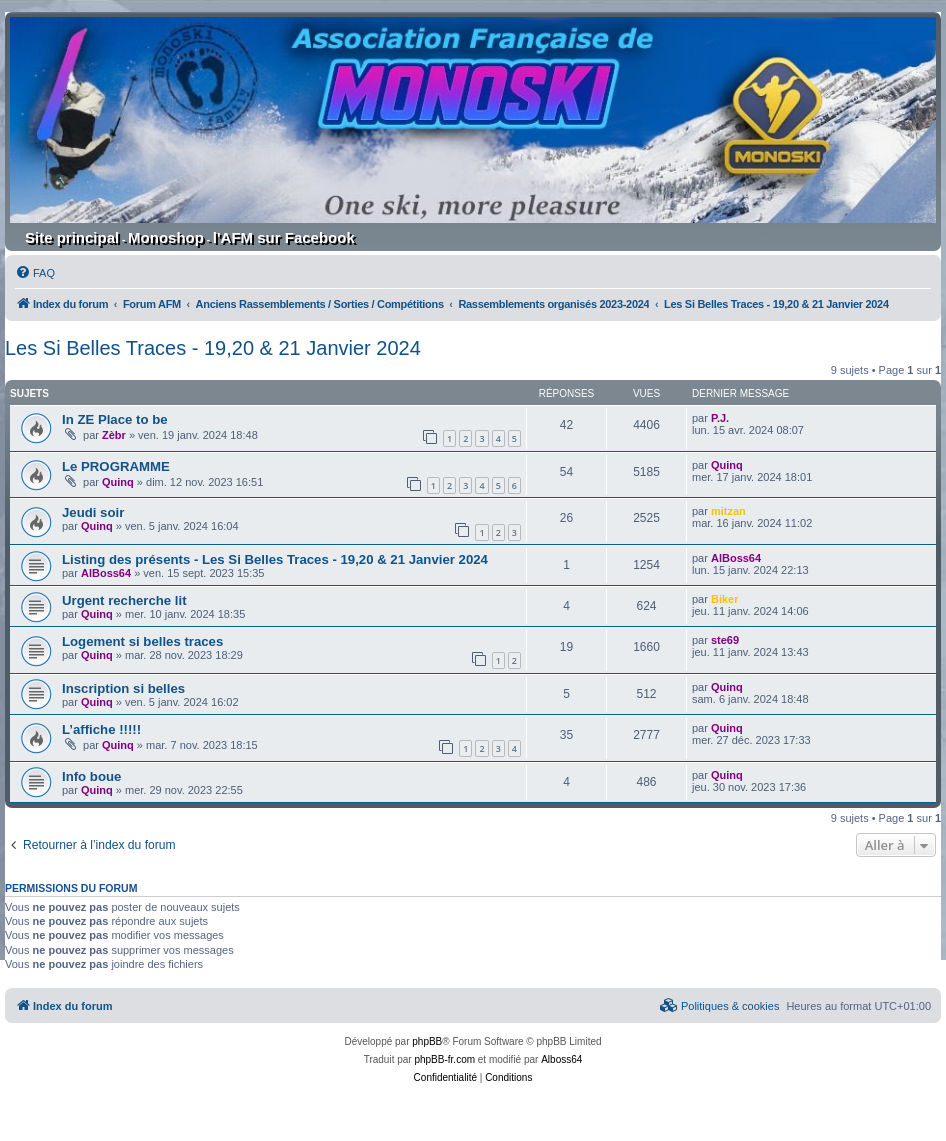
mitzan (728, 511)
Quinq (118, 482)
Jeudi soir (93, 512)
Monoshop (166, 237)
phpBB (427, 1041)
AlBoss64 (106, 573)
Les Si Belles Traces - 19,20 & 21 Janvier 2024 (213, 348)
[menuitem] (35, 273)
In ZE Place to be (115, 419)
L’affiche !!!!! (101, 729)
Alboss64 (561, 1059)
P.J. (720, 418)
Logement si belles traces (142, 641)
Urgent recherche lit (124, 600)
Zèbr (114, 435)
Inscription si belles (123, 688)
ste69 (725, 640)
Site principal (72, 237)
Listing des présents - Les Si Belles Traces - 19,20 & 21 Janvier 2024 (275, 559)
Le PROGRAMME (116, 466)
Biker (725, 599)
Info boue (91, 776)
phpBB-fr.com (444, 1059)
